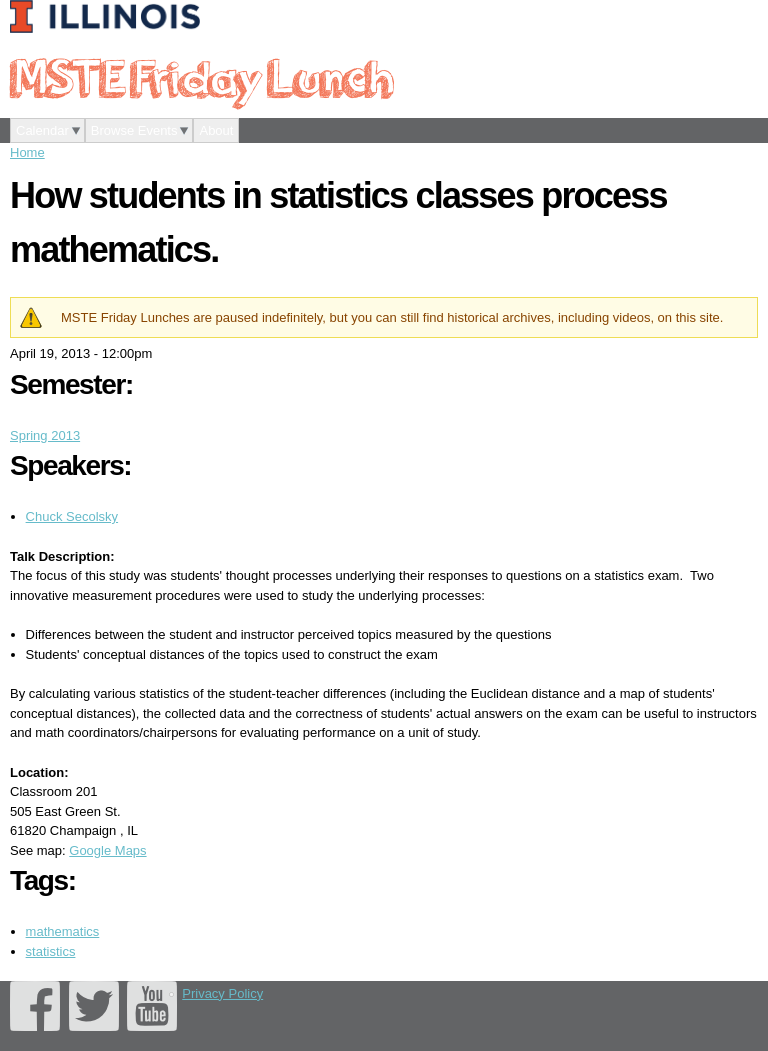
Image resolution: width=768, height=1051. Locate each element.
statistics (51, 951)
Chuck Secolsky (72, 516)
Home (27, 152)
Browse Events (134, 130)
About (216, 130)
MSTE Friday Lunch (201, 77)
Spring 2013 (45, 435)
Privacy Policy (222, 993)
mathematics (63, 931)
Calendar (42, 130)
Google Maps (107, 850)
